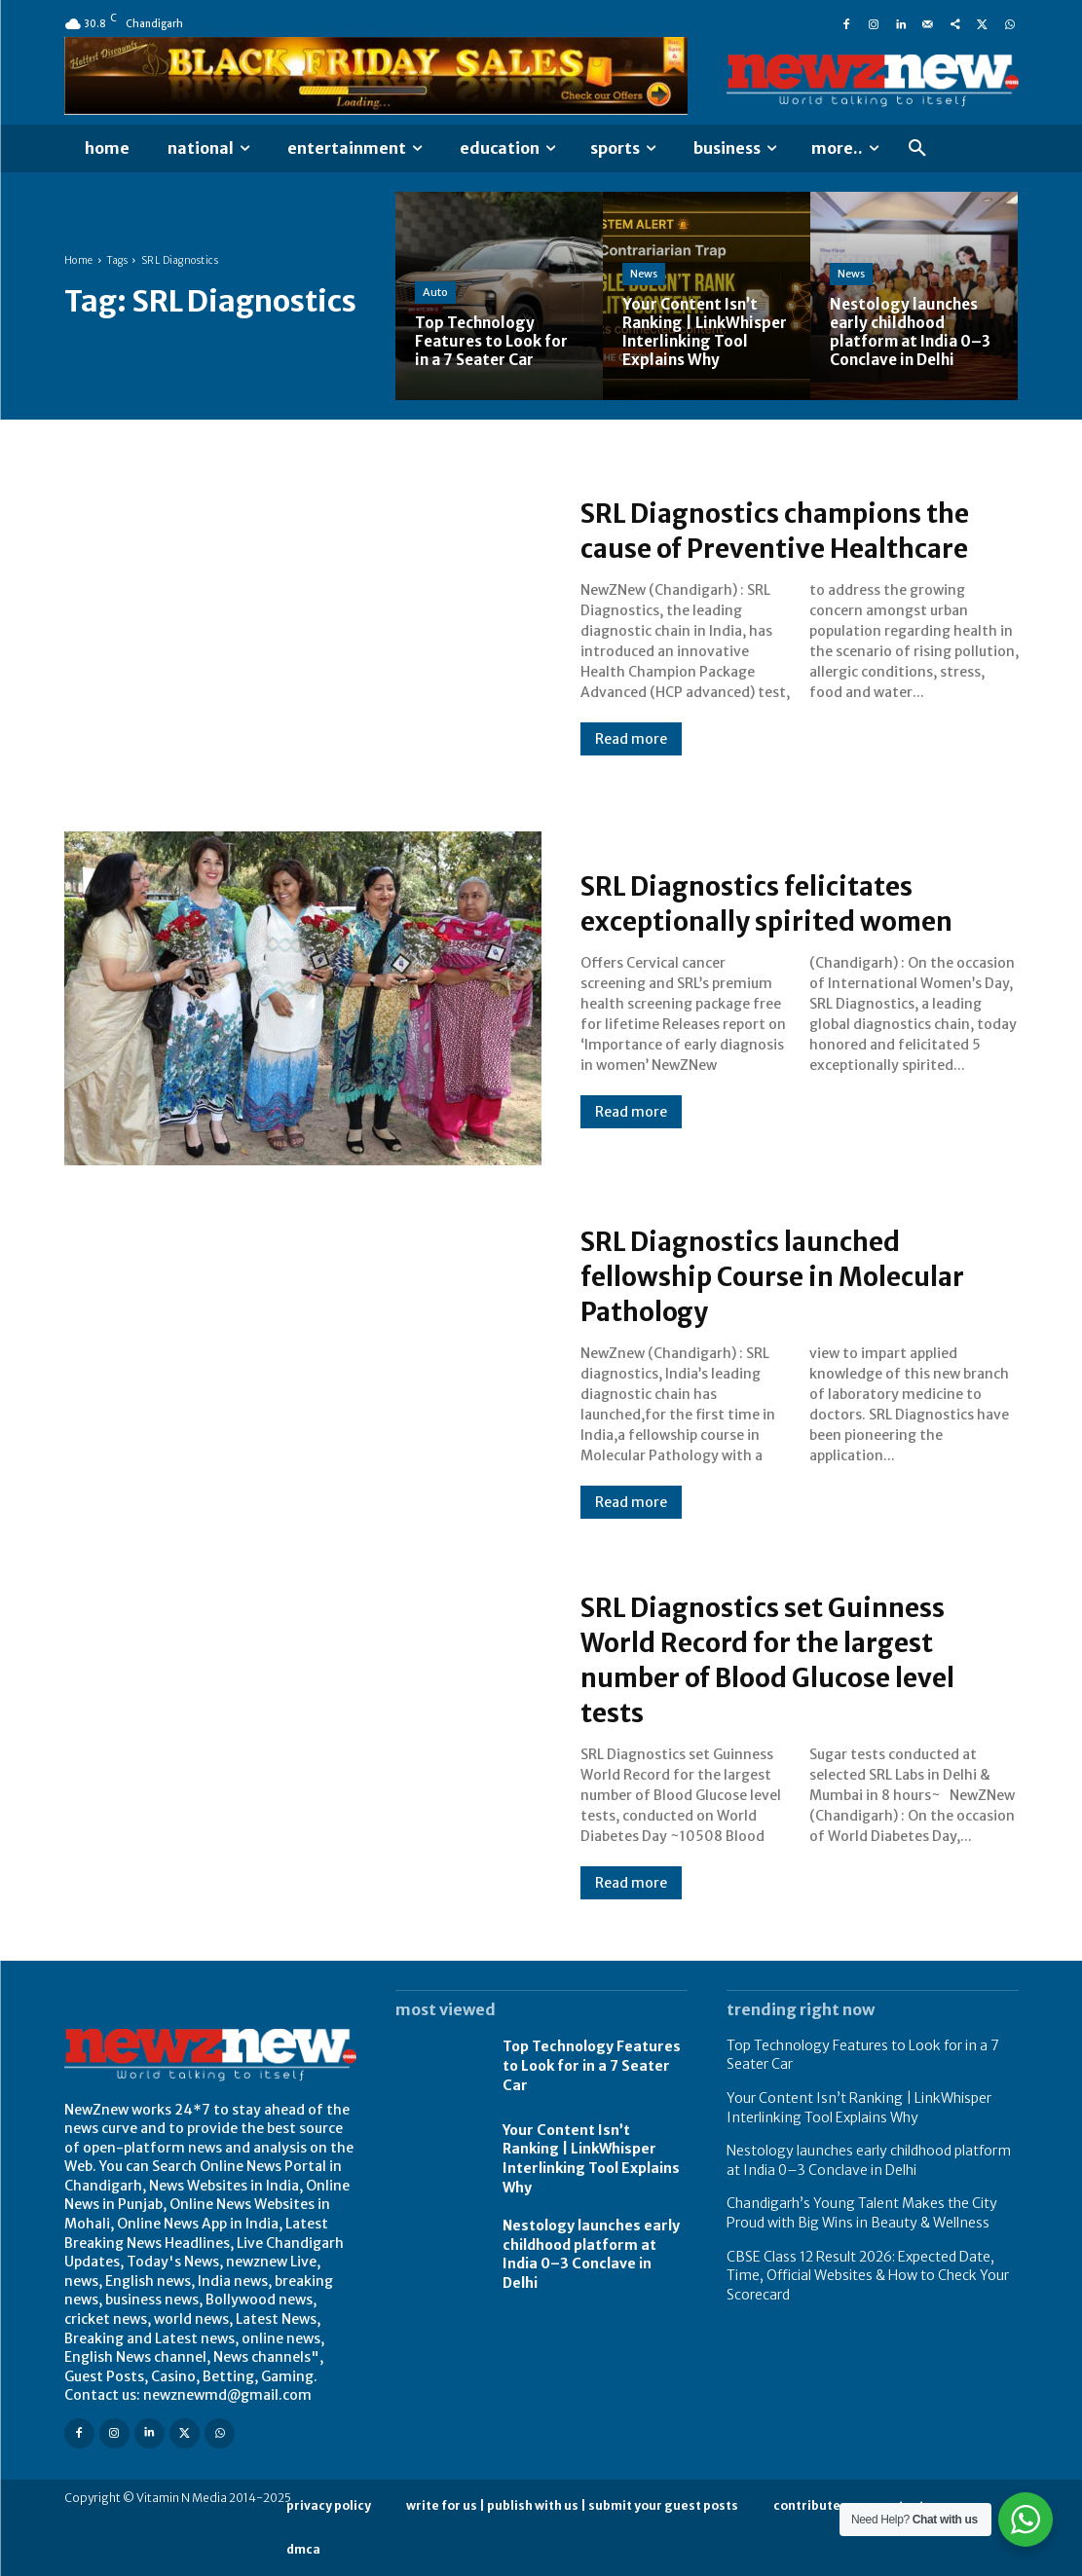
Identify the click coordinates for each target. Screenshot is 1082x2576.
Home (78, 260)
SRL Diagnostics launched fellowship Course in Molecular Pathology (797, 1275)
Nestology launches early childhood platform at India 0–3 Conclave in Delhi (591, 2254)
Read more (631, 756)
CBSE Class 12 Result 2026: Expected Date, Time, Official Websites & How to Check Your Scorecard (868, 2275)
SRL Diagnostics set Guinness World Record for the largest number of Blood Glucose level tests (791, 1659)
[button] (917, 149)
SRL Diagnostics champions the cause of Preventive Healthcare (774, 529)
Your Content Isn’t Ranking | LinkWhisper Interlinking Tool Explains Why (591, 2158)
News (643, 255)
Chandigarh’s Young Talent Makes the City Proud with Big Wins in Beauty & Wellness (862, 2212)
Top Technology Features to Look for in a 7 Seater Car (592, 2065)
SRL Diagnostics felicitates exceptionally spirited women (790, 902)
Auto (435, 292)
